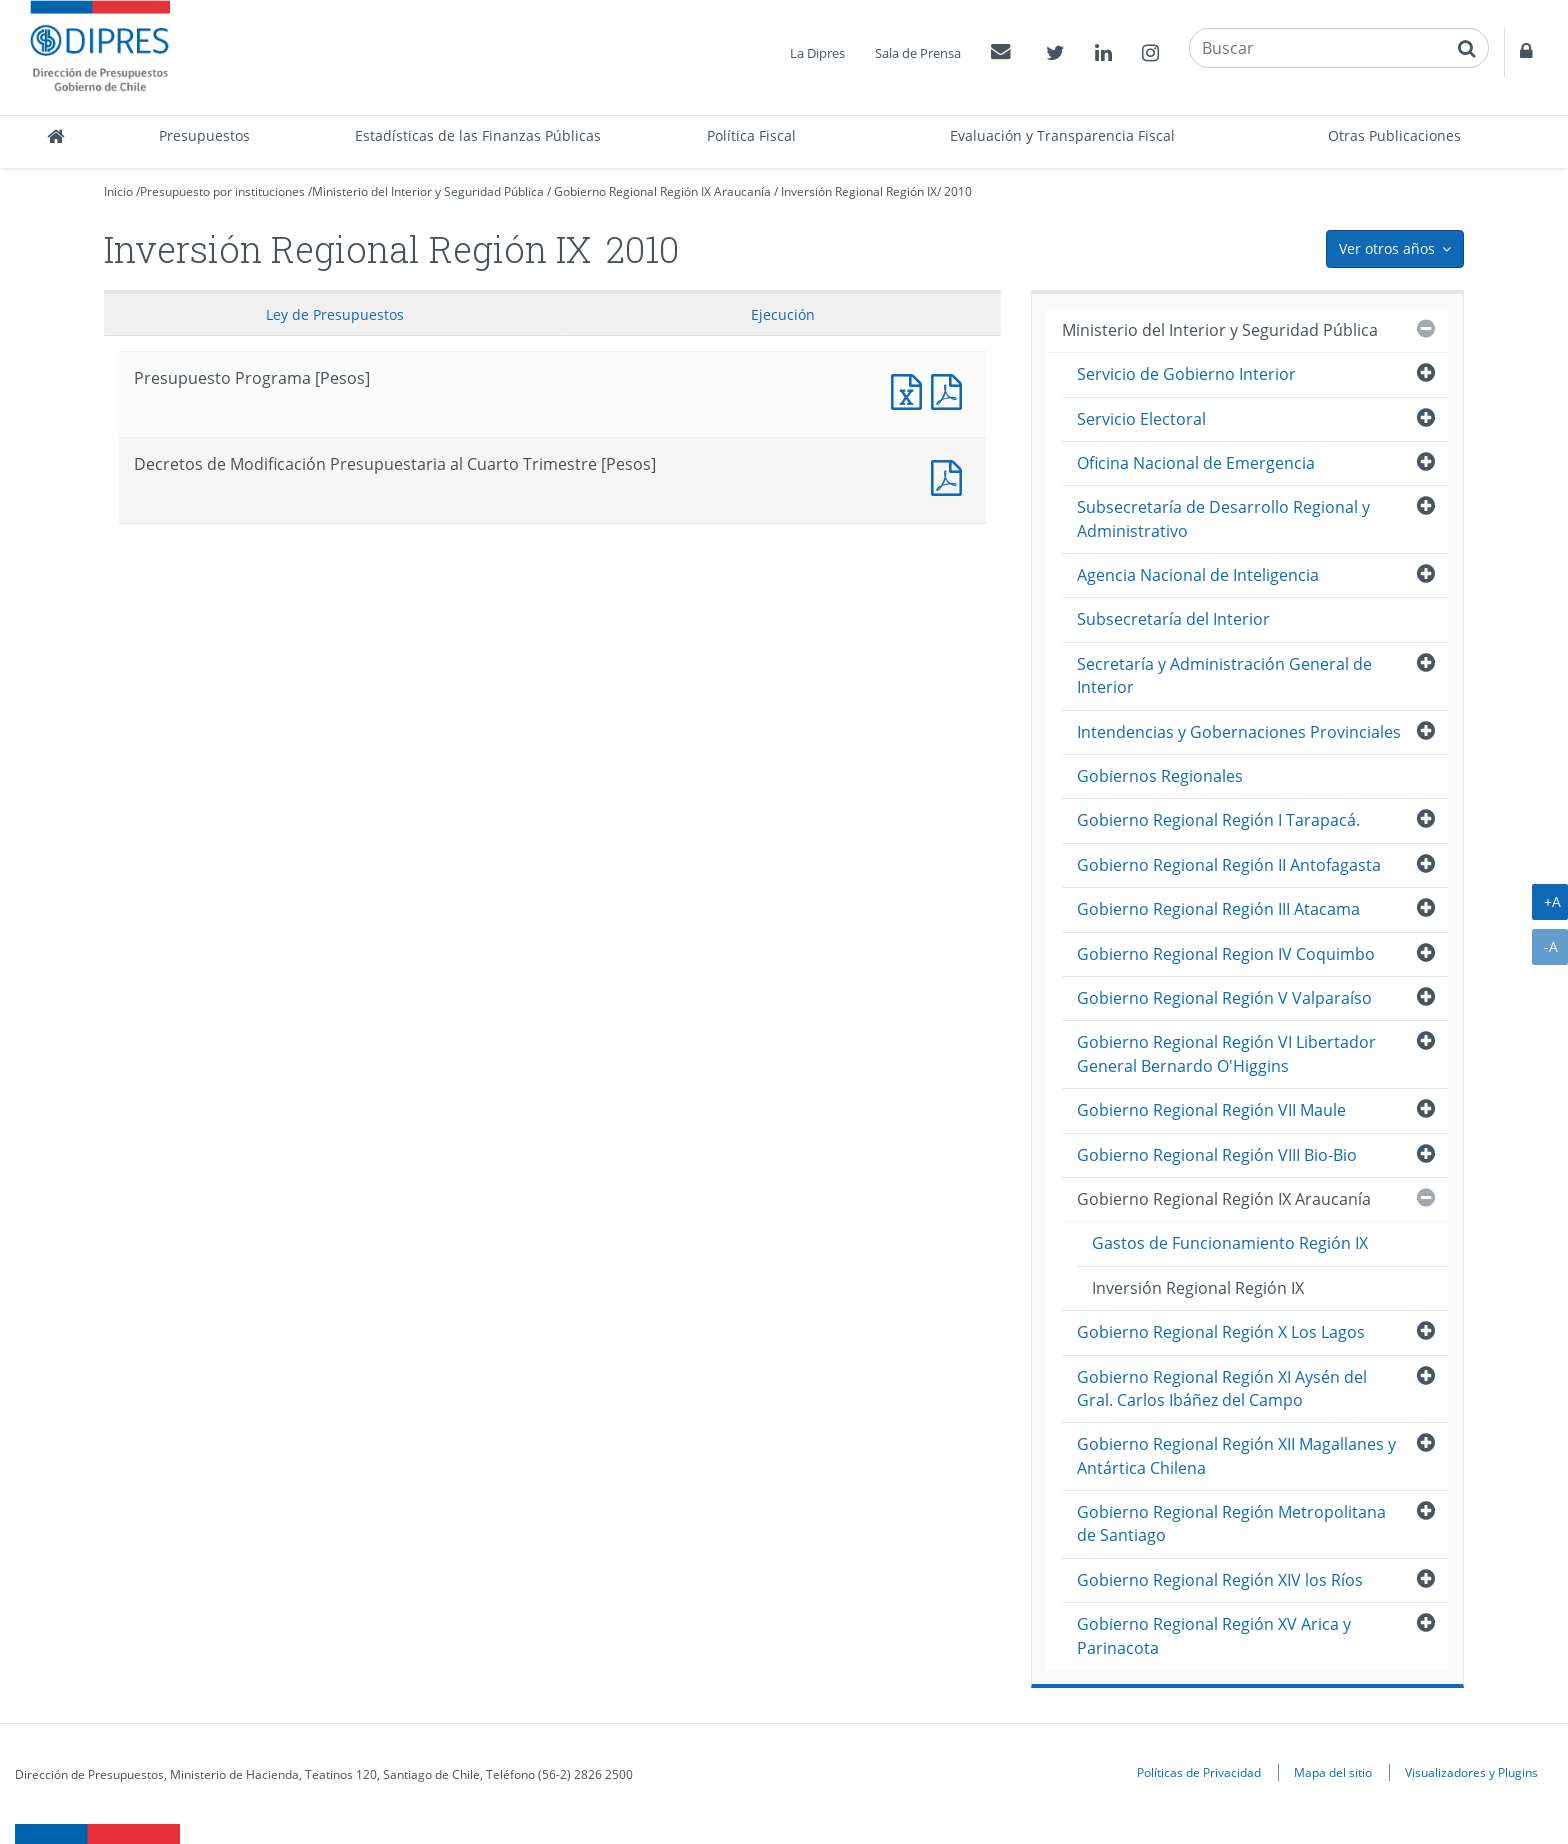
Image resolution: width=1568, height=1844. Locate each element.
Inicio (118, 191)
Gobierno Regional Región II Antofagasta (1229, 865)
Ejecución (783, 314)
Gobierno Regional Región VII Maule (1211, 1110)
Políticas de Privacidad (1199, 1772)
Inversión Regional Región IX (859, 191)
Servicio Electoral (1141, 419)
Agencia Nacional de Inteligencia (1198, 575)
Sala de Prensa (918, 53)
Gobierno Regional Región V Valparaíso (1224, 998)
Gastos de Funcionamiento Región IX (1230, 1243)
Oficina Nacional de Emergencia (1196, 463)
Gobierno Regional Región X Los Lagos (1221, 1332)
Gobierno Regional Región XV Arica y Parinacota (1214, 1635)
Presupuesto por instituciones (222, 191)
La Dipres (817, 53)
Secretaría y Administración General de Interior (1224, 675)
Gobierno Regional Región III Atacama (1218, 909)
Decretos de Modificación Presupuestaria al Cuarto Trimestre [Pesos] (951, 475)
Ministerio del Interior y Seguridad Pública (428, 191)
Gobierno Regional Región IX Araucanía (662, 191)
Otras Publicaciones (1394, 135)
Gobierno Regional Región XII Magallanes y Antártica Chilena (1236, 1455)
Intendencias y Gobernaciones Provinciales (1239, 732)
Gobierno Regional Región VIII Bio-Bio (1217, 1155)
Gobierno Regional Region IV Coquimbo (1226, 954)
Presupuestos (204, 135)
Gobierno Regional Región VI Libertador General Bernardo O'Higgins (1226, 1053)
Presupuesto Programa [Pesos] (911, 389)
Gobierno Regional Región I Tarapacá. (1218, 820)
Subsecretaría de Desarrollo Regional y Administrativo (1223, 518)
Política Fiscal (751, 135)
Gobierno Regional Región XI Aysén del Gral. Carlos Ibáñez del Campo (1222, 1388)
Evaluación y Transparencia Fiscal (1062, 135)
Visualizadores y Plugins (1471, 1772)
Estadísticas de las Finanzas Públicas (478, 135)
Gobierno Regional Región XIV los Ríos (1220, 1580)
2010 (958, 191)
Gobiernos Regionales (1160, 776)
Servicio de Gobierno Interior (1186, 374)
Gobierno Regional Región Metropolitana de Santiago (1231, 1523)
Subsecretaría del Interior (1173, 619)
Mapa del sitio (1333, 1772)
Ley (335, 314)
